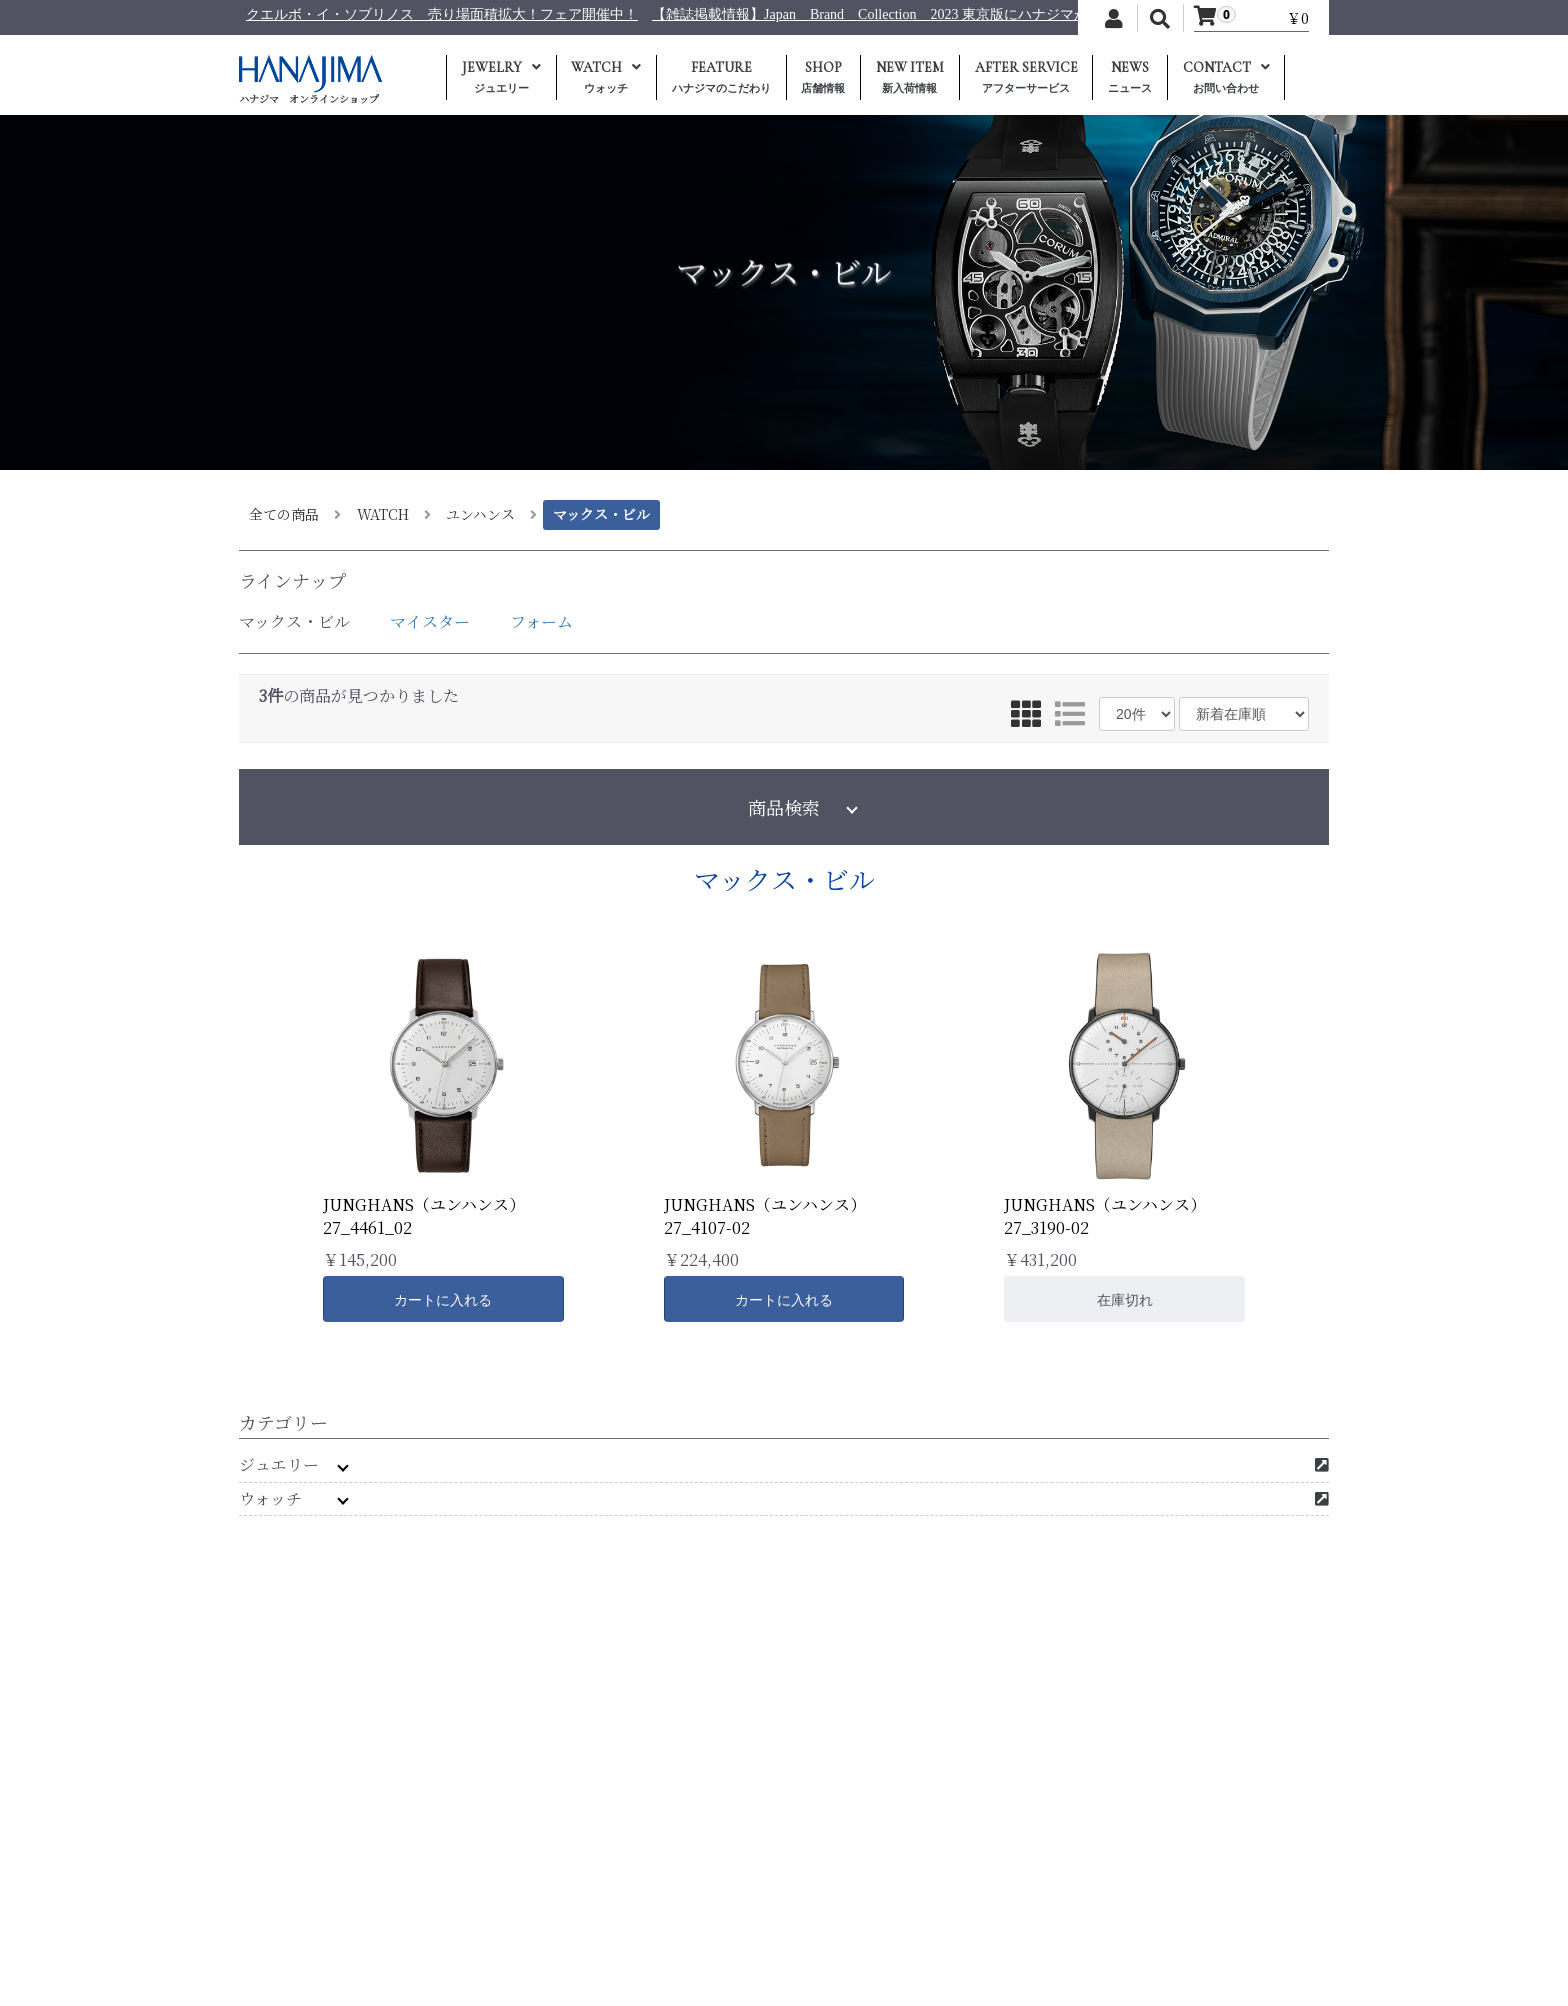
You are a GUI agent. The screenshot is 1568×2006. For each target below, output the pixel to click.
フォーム (541, 621)
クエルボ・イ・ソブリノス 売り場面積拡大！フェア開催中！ (733, 14)
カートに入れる (443, 1300)
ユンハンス (480, 514)
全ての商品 (284, 514)
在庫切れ (1125, 1300)
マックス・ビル (601, 514)
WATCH (383, 514)
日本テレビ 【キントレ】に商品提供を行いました (362, 14)
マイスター (430, 621)
